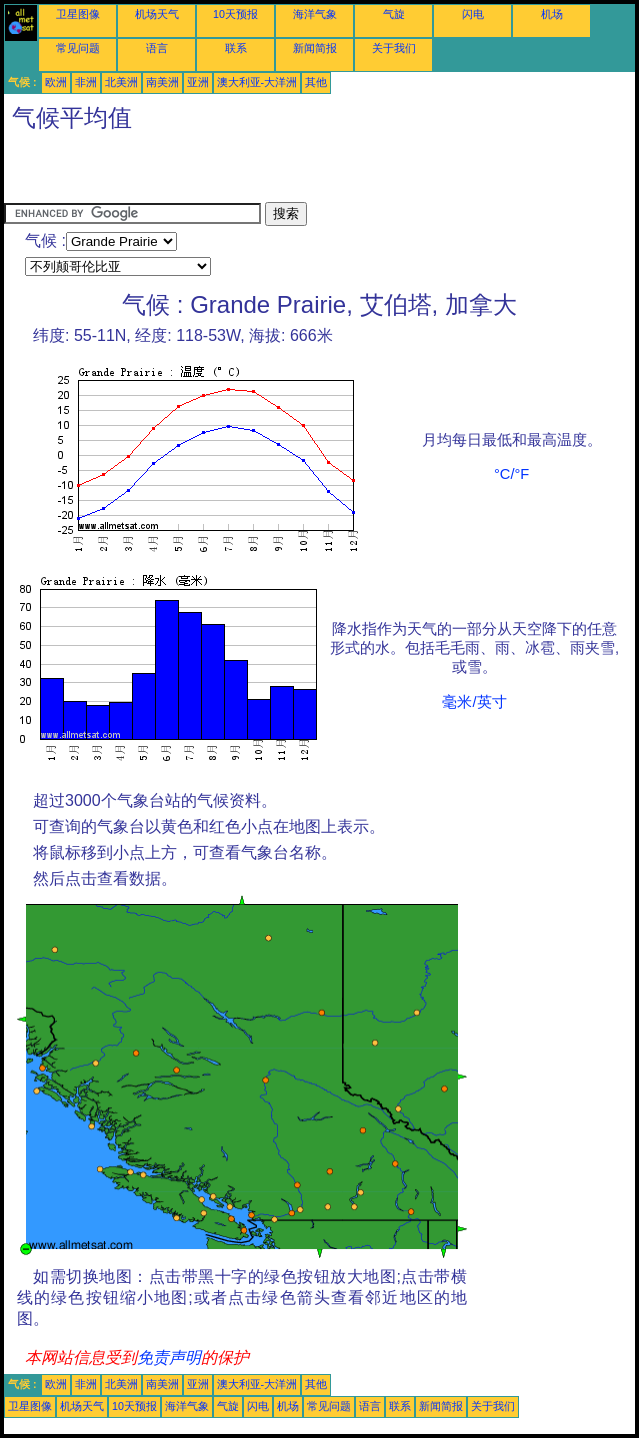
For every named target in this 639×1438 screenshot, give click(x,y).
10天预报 (235, 14)
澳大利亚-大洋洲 (257, 82)
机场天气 (157, 14)
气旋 (394, 14)
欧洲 (56, 82)
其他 (316, 82)
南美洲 (162, 82)
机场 (552, 14)
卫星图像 (78, 14)
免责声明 (169, 1357)
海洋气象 (315, 14)
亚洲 (198, 82)
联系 (236, 48)
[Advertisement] (238, 172)
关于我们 (394, 48)
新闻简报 (315, 48)
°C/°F (511, 474)
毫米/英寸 (474, 702)
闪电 (473, 14)
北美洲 (121, 82)
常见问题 (78, 48)
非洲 (86, 82)
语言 (157, 48)
